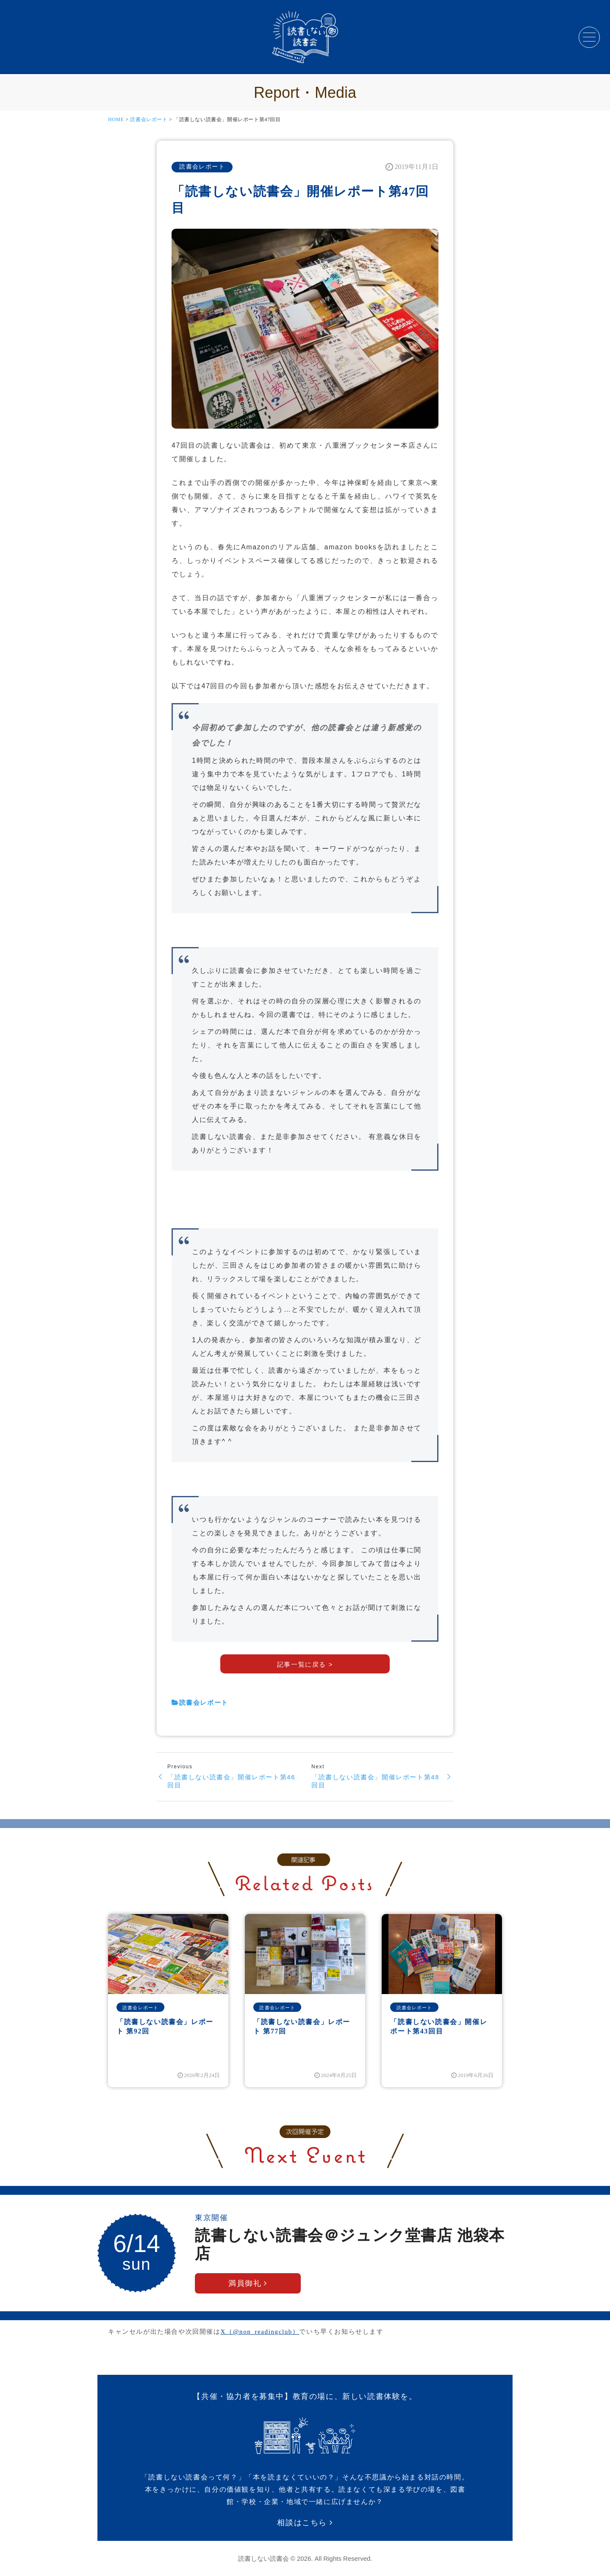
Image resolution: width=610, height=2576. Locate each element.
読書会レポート (148, 119)
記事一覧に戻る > (305, 1664)
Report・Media (305, 92)
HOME (116, 119)
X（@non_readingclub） (260, 2331)
